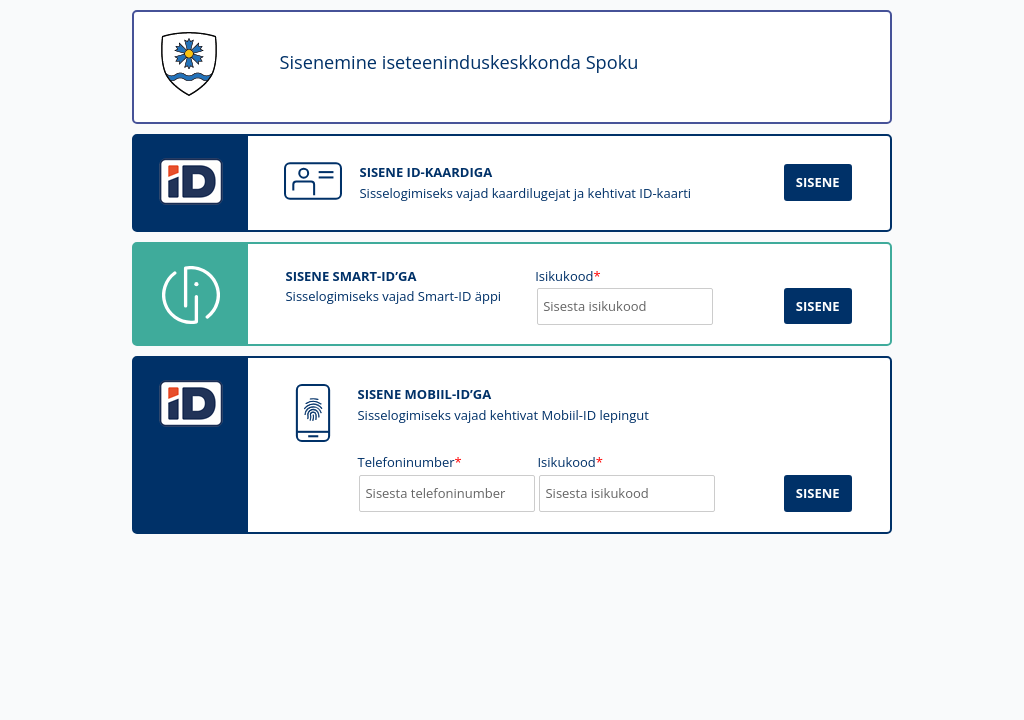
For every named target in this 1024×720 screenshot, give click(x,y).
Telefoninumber (409, 462)
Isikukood (570, 462)
